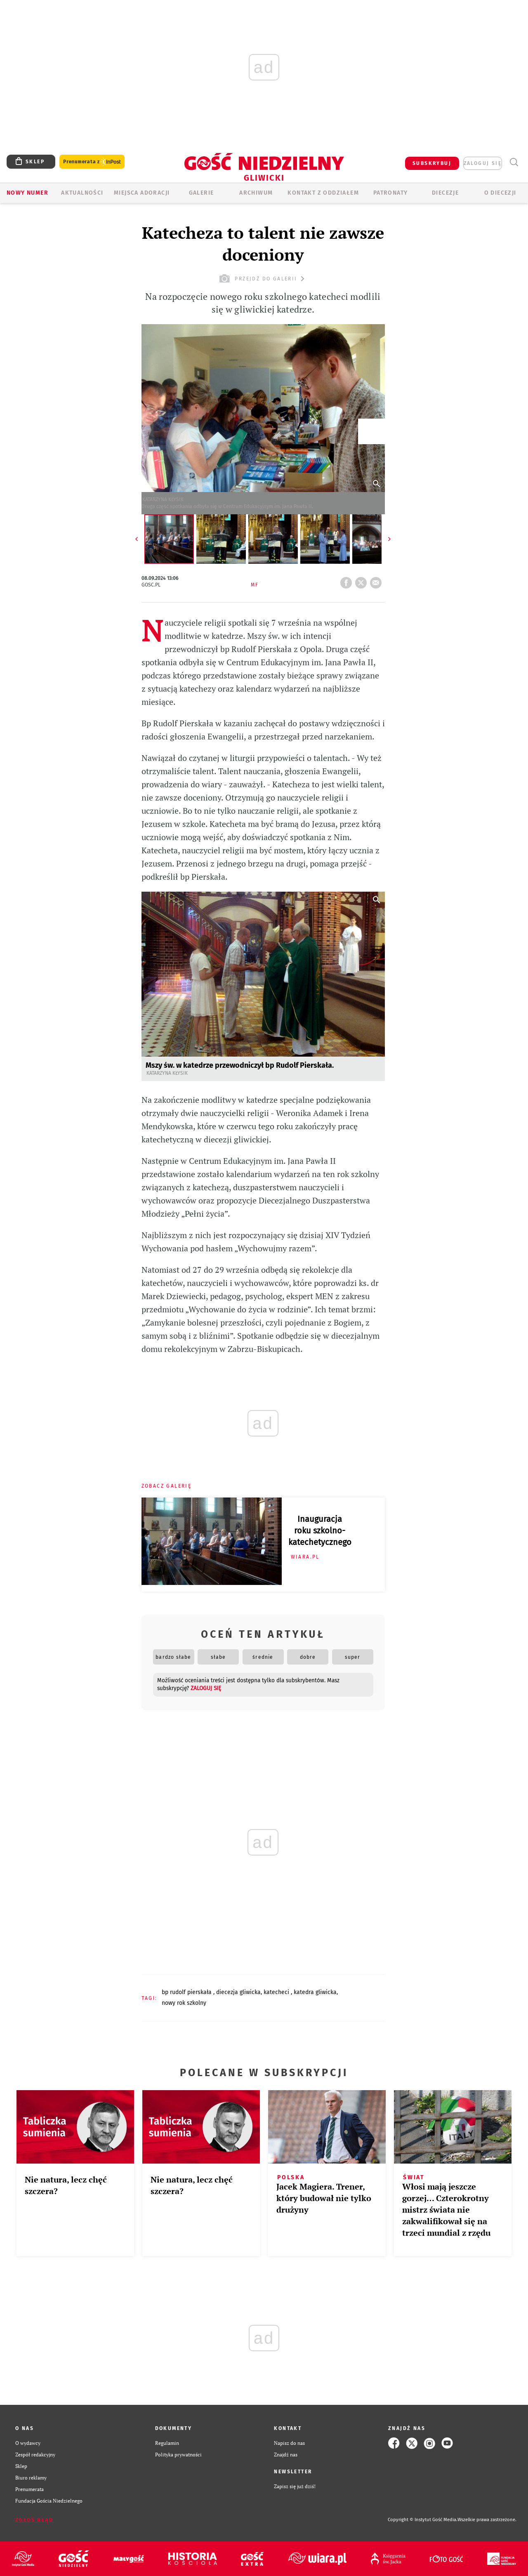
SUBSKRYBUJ (431, 163)
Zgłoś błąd (34, 2520)
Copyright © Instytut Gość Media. (422, 2519)
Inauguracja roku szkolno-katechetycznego (319, 1530)
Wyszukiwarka (513, 162)
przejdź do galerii (262, 278)
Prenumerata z (92, 162)
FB (347, 580)
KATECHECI (277, 1992)
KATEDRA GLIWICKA (315, 1992)
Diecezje (445, 192)
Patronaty (390, 192)
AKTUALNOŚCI (82, 192)
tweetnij (362, 580)
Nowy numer (27, 192)
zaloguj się (483, 163)
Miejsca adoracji (142, 192)
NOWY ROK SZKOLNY (184, 2002)
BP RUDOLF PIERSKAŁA (187, 1992)
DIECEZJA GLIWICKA (238, 1992)
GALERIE (201, 192)
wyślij (377, 580)
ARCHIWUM (256, 192)
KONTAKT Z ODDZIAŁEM (323, 192)
